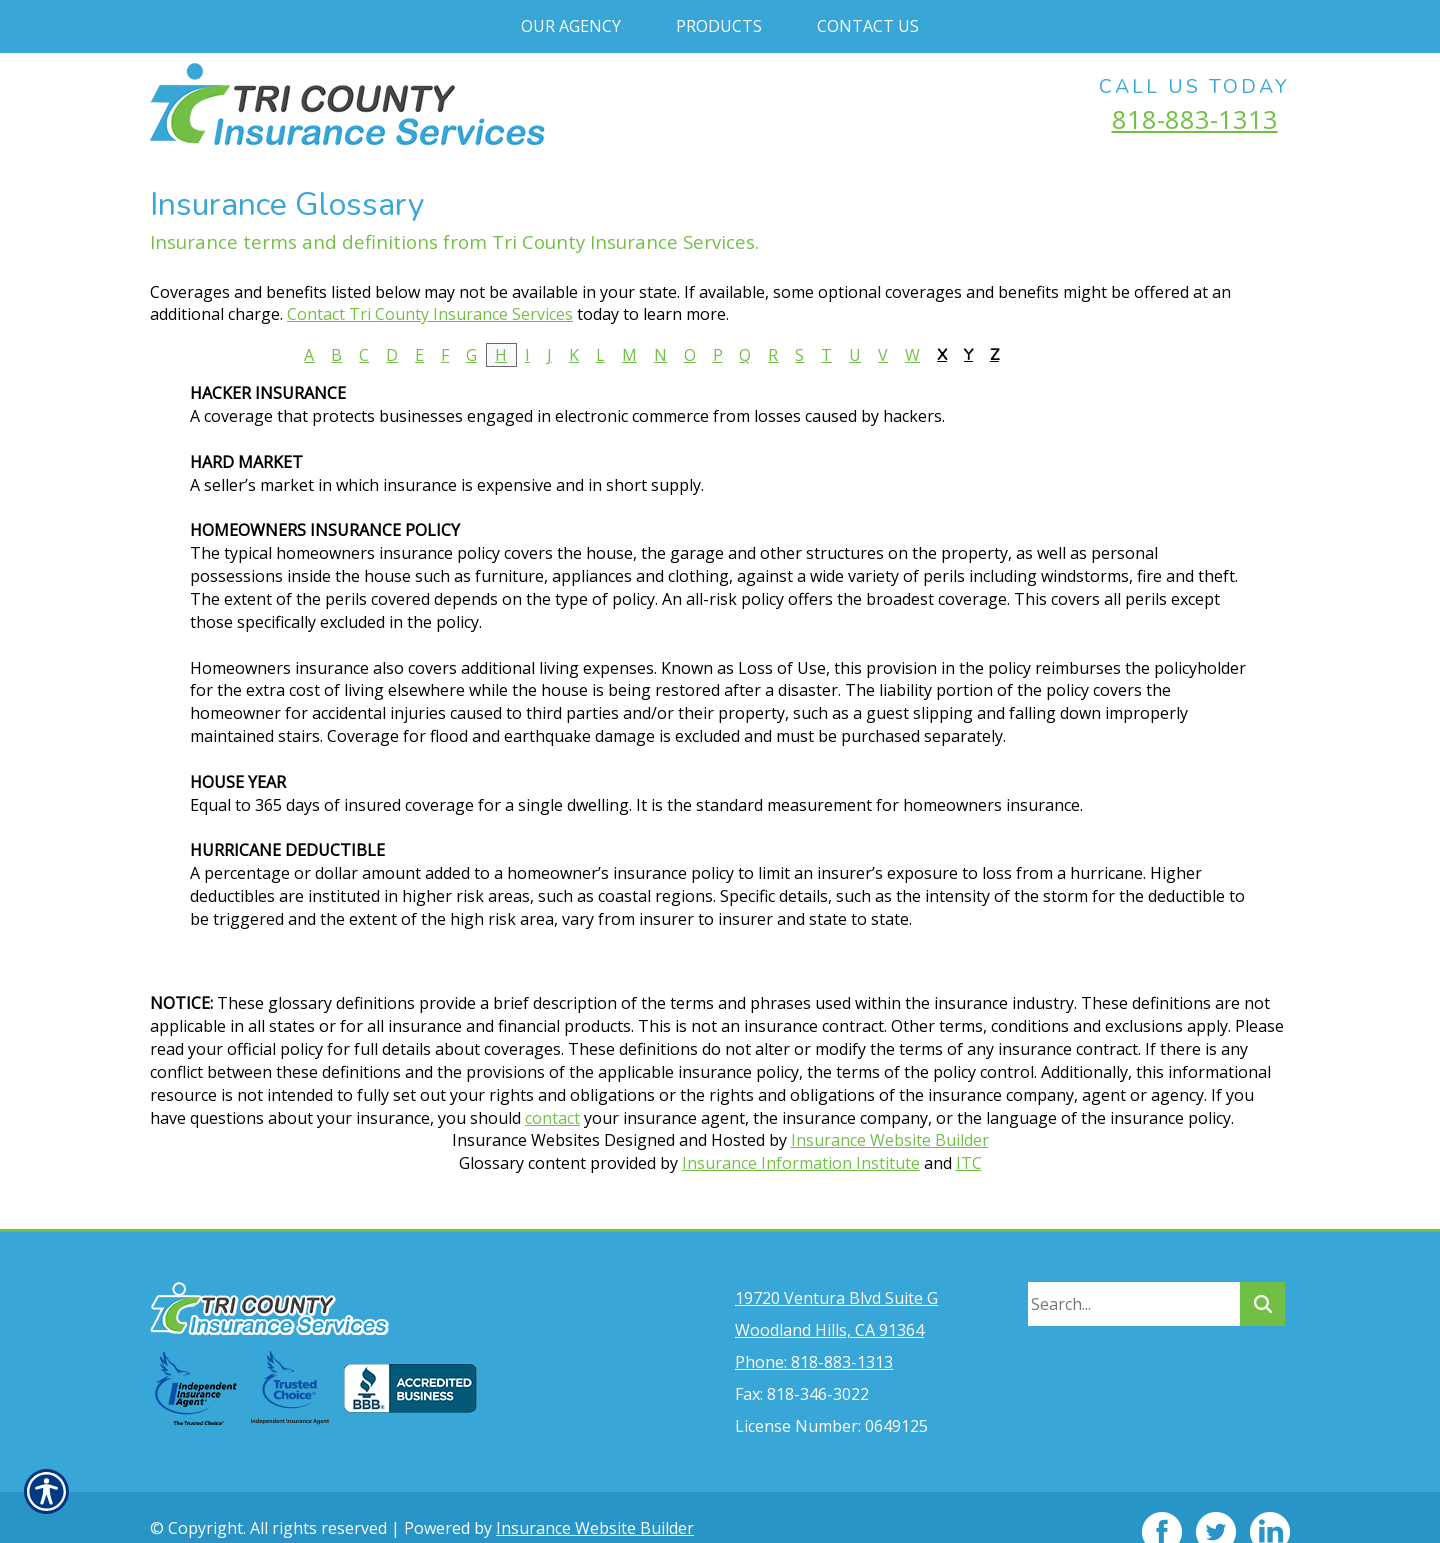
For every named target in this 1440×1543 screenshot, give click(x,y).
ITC (969, 1163)
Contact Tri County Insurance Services (430, 314)
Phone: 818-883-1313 (814, 1333)
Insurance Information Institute (801, 1163)
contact (552, 1118)
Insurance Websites (526, 1140)
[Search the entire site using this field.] (1134, 1275)
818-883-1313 (1195, 119)
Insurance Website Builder (890, 1140)
